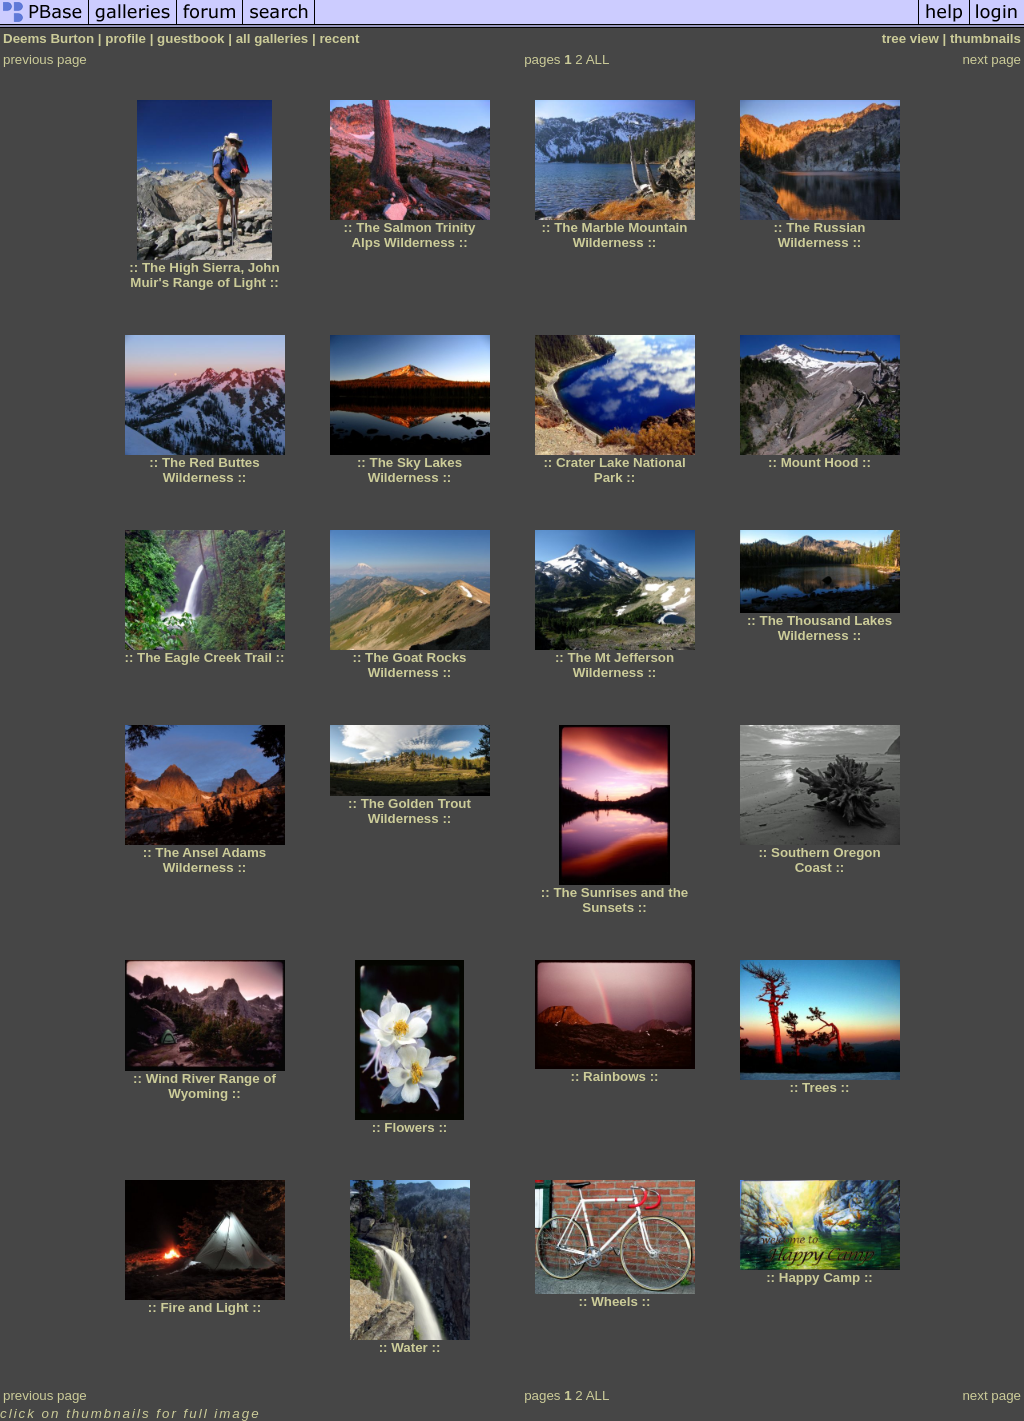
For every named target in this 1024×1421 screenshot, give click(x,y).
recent (339, 38)
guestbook (190, 38)
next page (991, 59)
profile (125, 38)
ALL (598, 59)
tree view (910, 38)
